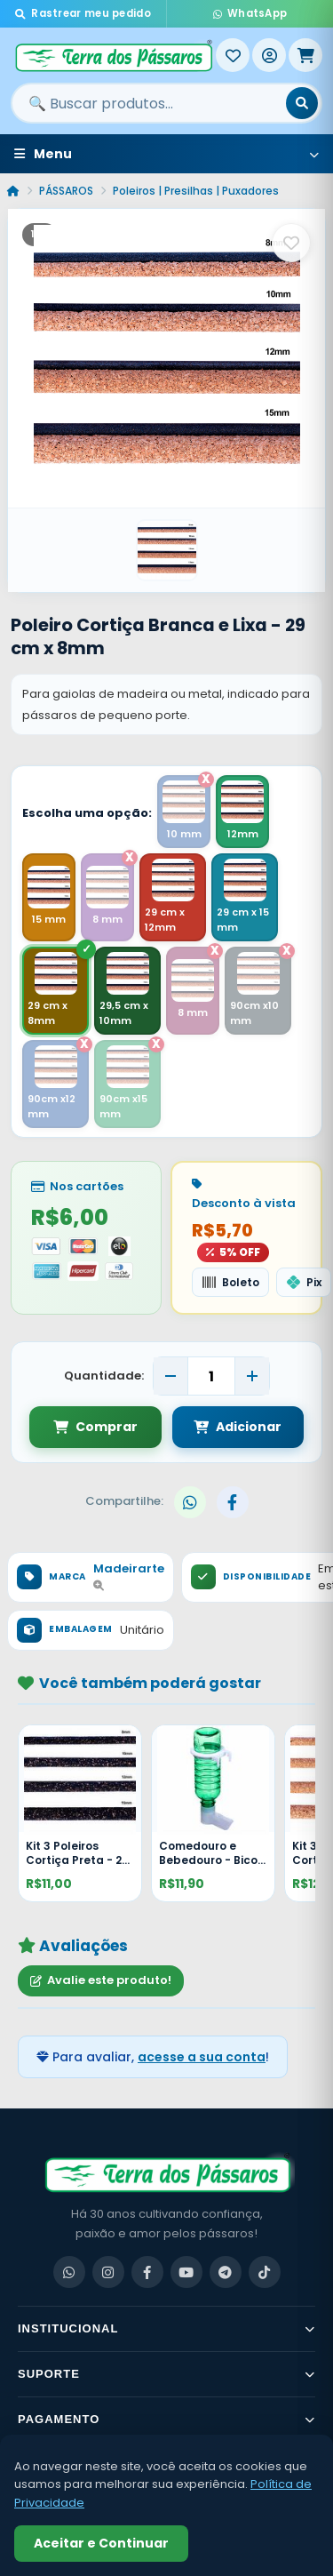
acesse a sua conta (202, 2057)
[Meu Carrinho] (305, 55)
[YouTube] (186, 2272)
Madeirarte (128, 1576)
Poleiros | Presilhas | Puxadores (196, 190)
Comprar (95, 1427)
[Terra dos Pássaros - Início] (113, 55)
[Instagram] (108, 2272)
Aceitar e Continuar (101, 2543)
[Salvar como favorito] (291, 242)
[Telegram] (226, 2272)
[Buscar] (302, 103)
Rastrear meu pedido (83, 13)
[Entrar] (269, 55)
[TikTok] (265, 2272)
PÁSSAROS (66, 190)
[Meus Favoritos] (233, 55)
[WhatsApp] (69, 2272)
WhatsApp (250, 13)
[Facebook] (147, 2272)
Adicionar (237, 1427)
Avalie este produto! (100, 1980)
